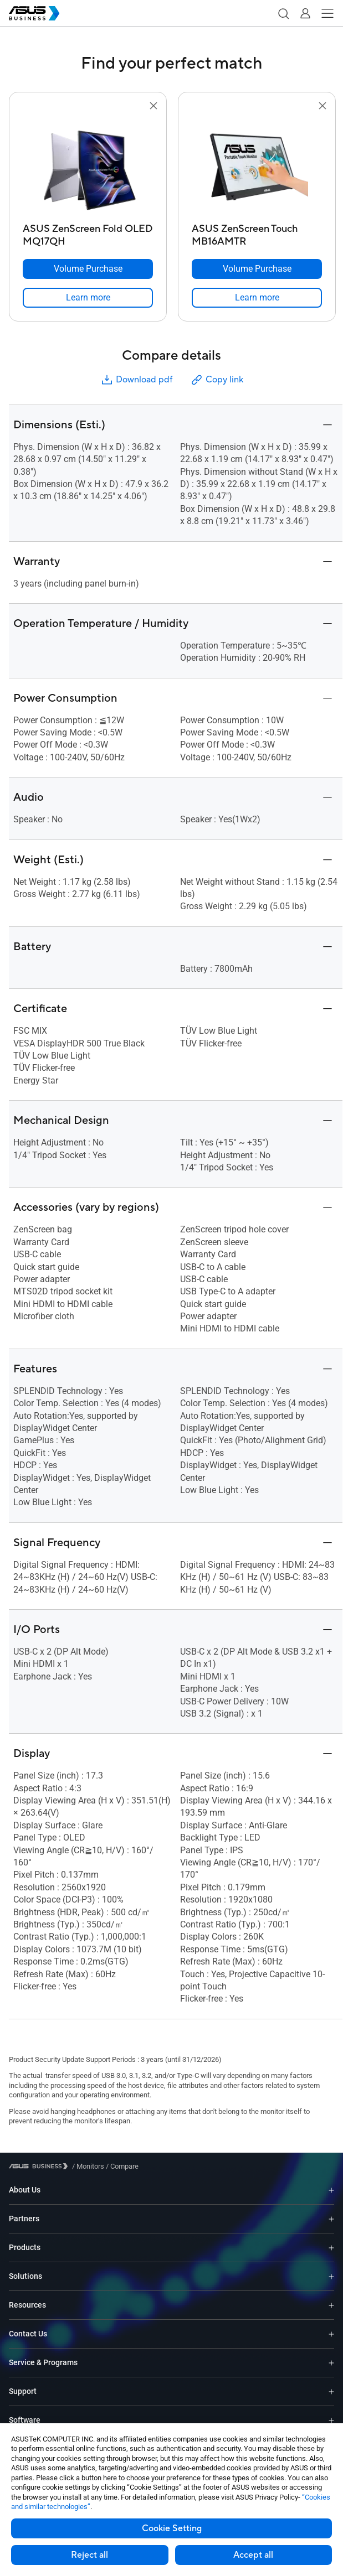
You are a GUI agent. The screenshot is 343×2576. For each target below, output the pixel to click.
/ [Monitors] (88, 2166)
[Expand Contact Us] (331, 2334)
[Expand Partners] (331, 2219)
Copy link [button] (216, 380)
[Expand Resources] (331, 2305)
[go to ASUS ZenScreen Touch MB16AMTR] (257, 165)
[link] (88, 298)
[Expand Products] (331, 2247)
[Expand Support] (331, 2391)
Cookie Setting (172, 2528)
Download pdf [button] (136, 380)
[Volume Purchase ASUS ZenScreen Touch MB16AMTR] (257, 269)
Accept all (253, 2555)
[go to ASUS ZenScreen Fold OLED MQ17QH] (88, 165)
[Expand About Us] (331, 2190)
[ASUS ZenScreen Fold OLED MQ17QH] (88, 232)
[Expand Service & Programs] (331, 2362)
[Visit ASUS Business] (40, 2166)
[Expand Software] (331, 2420)
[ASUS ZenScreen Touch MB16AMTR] (257, 232)
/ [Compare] (121, 2166)
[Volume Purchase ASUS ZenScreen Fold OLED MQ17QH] (88, 269)
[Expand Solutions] (331, 2276)
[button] (283, 13)
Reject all (89, 2555)
